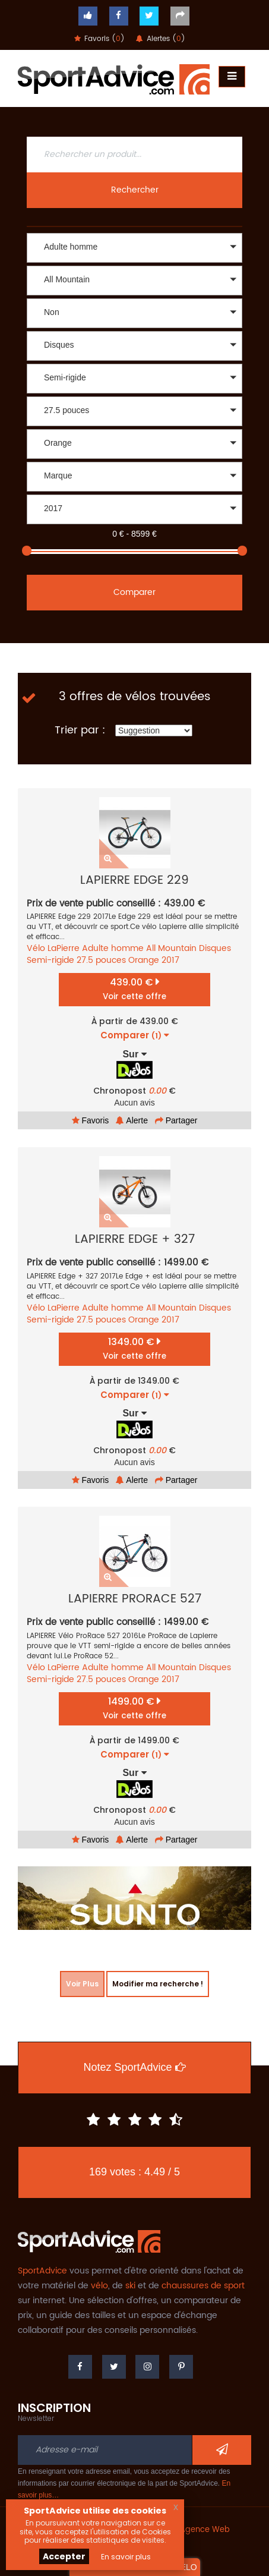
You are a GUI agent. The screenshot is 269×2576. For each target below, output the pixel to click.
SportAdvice (42, 2271)
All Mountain (171, 948)
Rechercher (135, 190)
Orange (143, 960)
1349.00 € (134, 1348)
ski (130, 2285)
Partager (176, 1120)
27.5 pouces (101, 960)
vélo (99, 2285)
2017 (170, 960)
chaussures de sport (203, 2285)
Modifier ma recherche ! (157, 1984)
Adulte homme (113, 948)
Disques (215, 948)
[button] (134, 248)
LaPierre (64, 948)
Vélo (36, 948)
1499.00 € (134, 1708)
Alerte (132, 1120)
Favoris (90, 1120)
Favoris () (99, 39)
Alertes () (160, 39)
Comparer (134, 592)
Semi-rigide (50, 960)
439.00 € (134, 988)
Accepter (64, 2556)
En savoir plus (126, 2557)
